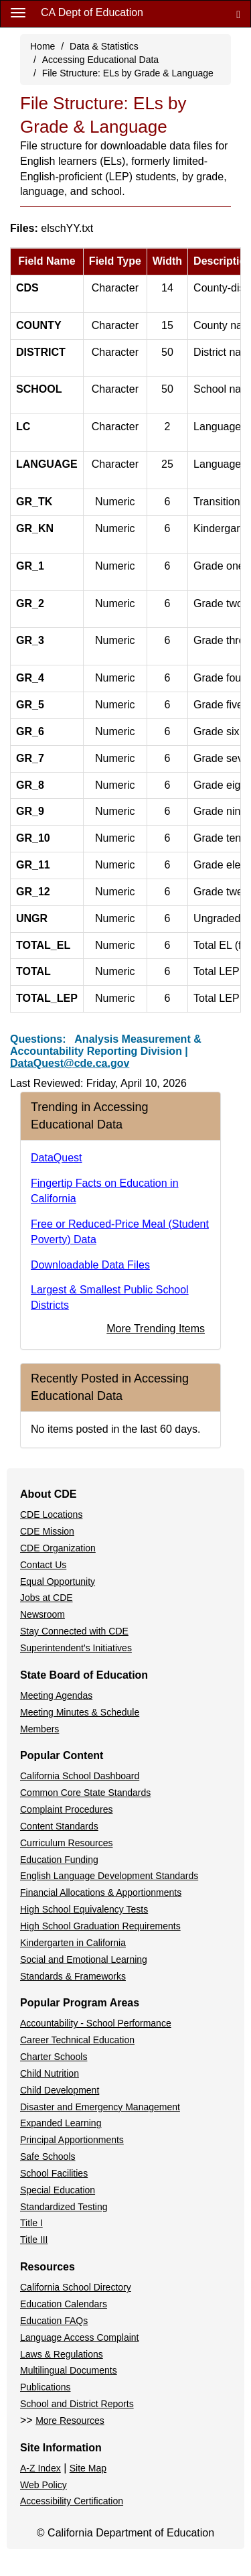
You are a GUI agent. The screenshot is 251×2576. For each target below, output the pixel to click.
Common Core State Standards (85, 1792)
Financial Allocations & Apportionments (100, 1892)
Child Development (59, 2090)
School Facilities (54, 2173)
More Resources (69, 2420)
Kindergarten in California (73, 1942)
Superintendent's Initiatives (76, 1648)
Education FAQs (54, 2320)
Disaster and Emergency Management (100, 2107)
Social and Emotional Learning (83, 1959)
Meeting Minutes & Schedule (79, 1712)
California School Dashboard (79, 1775)
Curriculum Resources (66, 1843)
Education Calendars (63, 2304)
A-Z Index (40, 2468)
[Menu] (18, 12)
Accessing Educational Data (100, 59)
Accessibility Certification (71, 2501)
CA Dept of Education (92, 12)
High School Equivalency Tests (84, 1909)
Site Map (88, 2468)
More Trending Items (155, 1328)
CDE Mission (47, 1531)
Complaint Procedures (66, 1809)
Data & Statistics (104, 46)
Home (42, 46)
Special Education (57, 2190)
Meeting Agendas (56, 1695)
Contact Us (43, 1564)
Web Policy (43, 2485)
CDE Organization (58, 1548)
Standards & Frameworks (73, 1976)
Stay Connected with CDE (74, 1631)
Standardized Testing (64, 2206)
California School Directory (75, 2287)
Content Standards (59, 1826)
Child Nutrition (49, 2073)
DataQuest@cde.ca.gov (69, 1063)
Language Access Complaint (79, 2337)
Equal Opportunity (57, 1581)
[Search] (238, 13)
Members (39, 1729)
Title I (31, 2222)
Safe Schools (48, 2156)
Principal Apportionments (72, 2139)
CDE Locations (51, 1514)
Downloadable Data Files (90, 1265)
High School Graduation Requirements (100, 1926)
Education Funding (59, 1859)
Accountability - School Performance (95, 2023)
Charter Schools (53, 2056)
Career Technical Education (77, 2040)
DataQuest (56, 1157)
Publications (45, 2387)
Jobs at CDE (46, 1597)
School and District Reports (77, 2403)
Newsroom (42, 1614)
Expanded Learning (60, 2123)
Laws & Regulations (61, 2354)
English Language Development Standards (109, 1875)
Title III (34, 2239)
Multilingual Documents (68, 2370)
